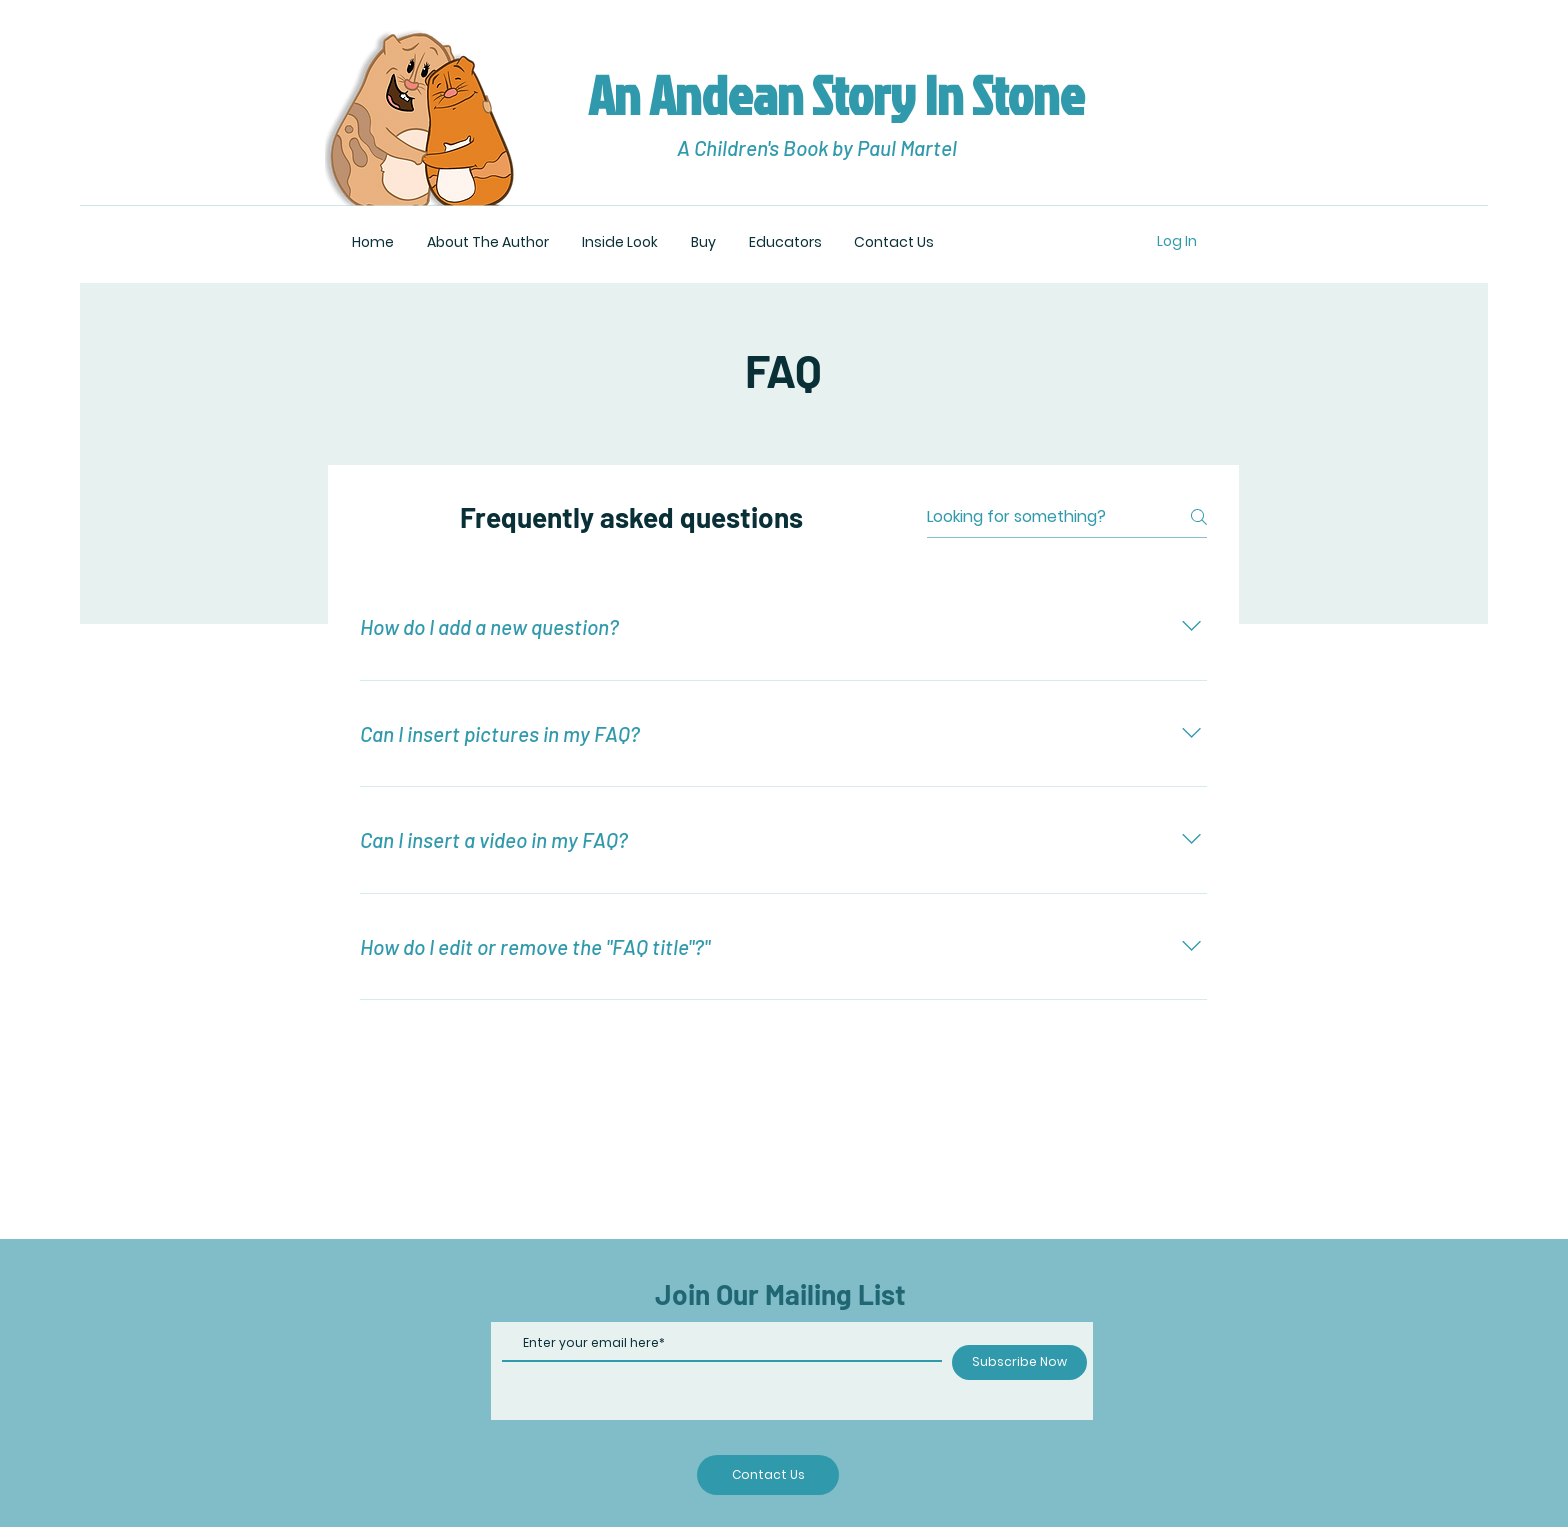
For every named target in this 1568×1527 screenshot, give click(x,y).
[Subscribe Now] (1019, 1362)
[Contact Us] (768, 1475)
